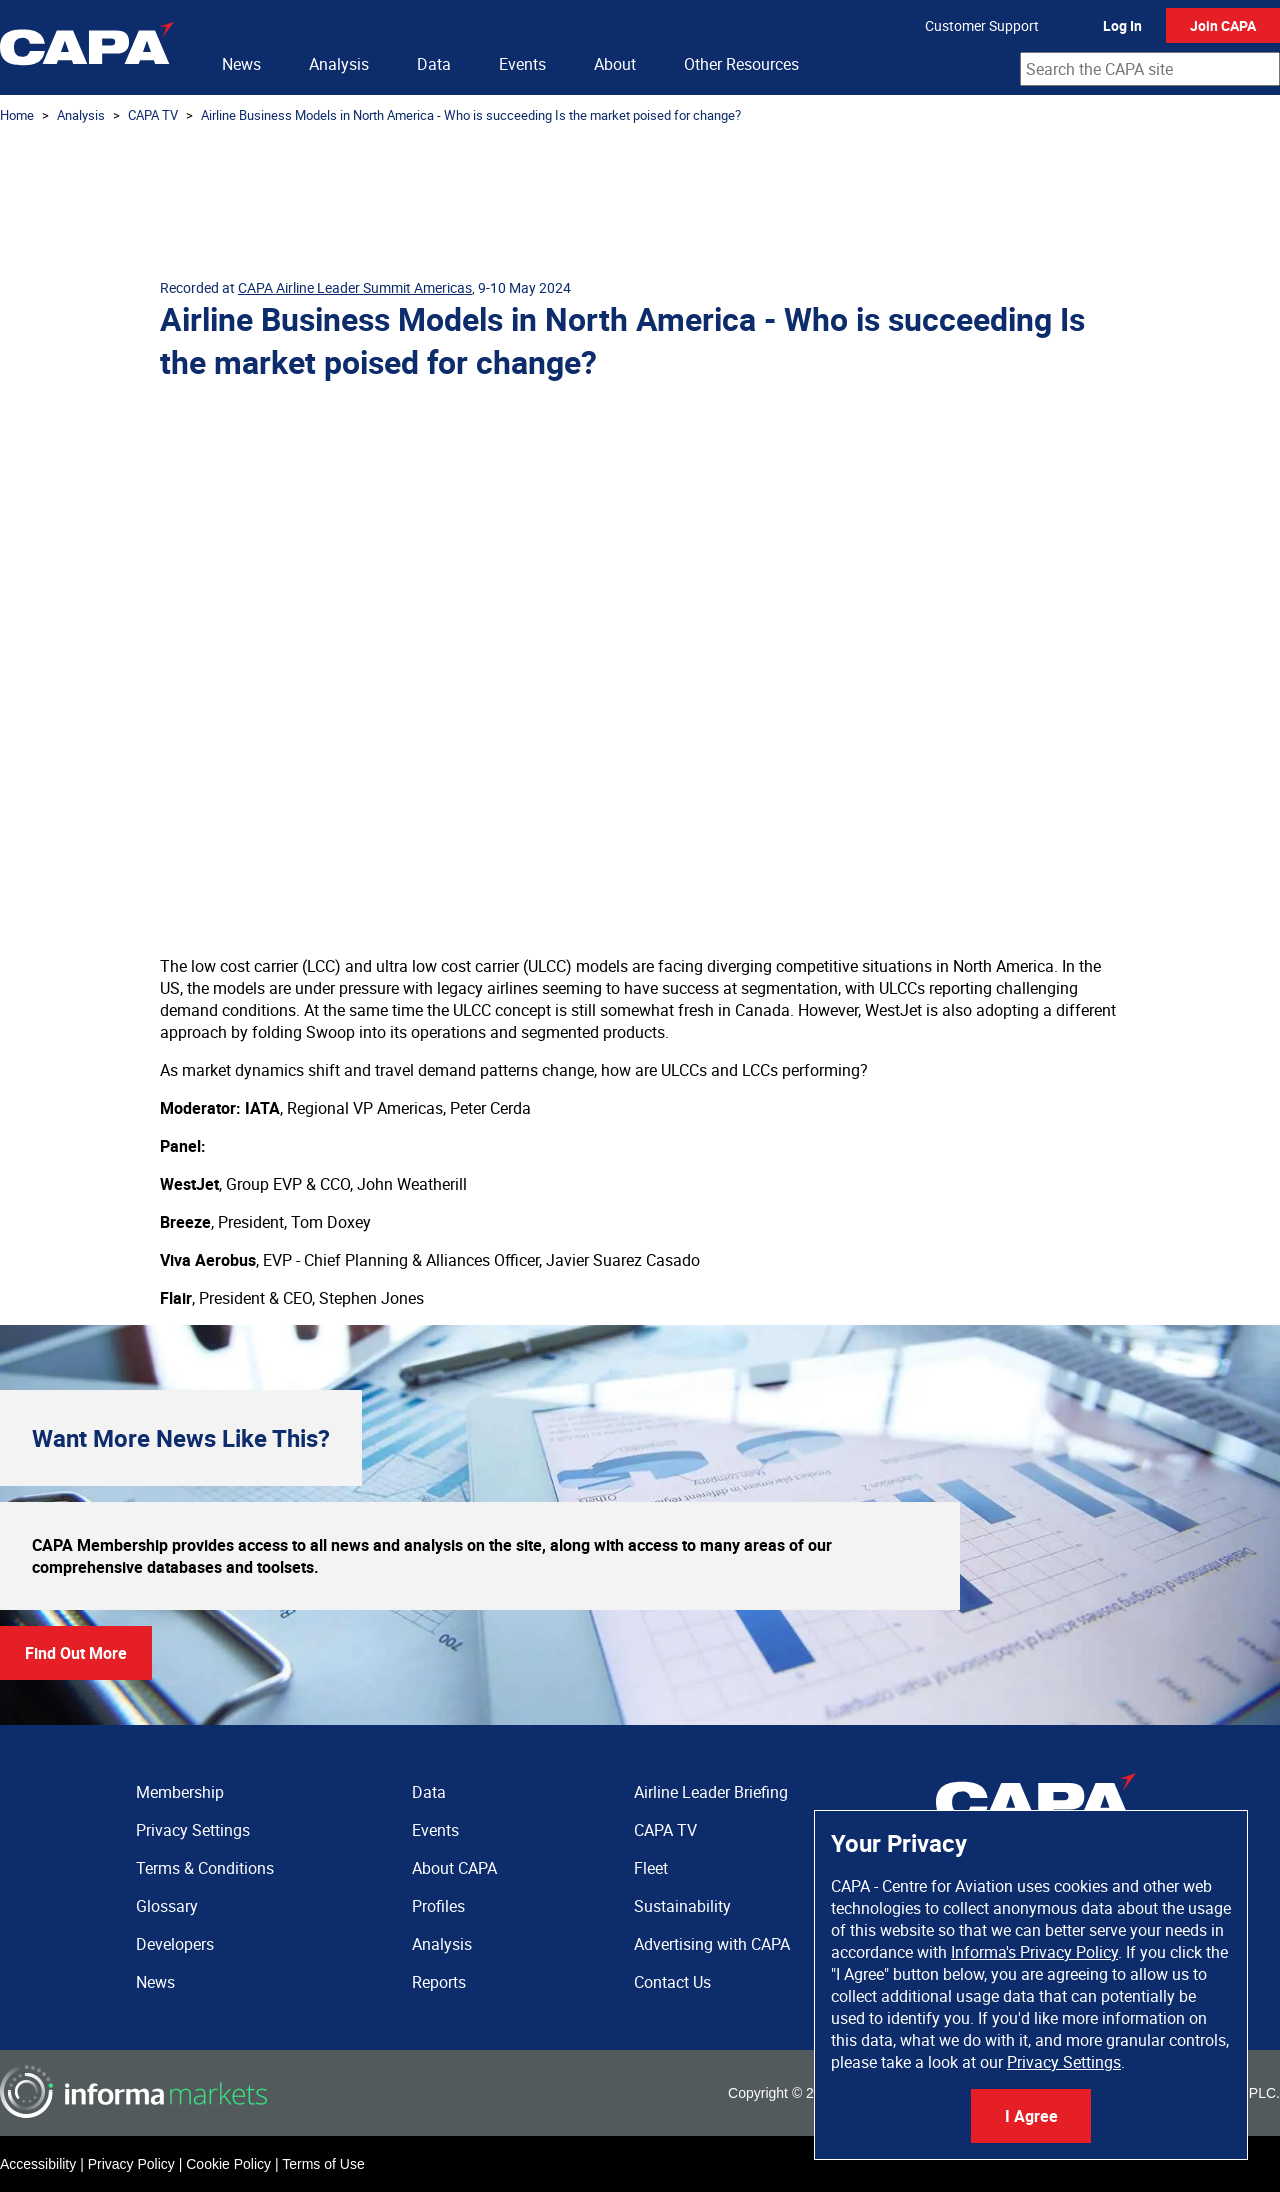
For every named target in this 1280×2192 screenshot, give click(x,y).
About (615, 64)
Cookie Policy (228, 2164)
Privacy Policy (131, 2164)
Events (522, 64)
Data (434, 64)
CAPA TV (153, 115)
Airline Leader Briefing (711, 1792)
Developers (175, 1944)
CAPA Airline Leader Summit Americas (355, 287)
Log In (1122, 25)
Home (17, 115)
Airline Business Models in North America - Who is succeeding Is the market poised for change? (471, 115)
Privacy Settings (1064, 2062)
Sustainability (682, 1906)
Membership (180, 1792)
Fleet (651, 1868)
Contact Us (672, 1982)
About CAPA (454, 1868)
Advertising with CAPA (712, 1944)
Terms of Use (323, 2164)
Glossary (167, 1906)
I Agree (1031, 2116)
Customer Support (982, 25)
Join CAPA (1223, 25)
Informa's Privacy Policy (1034, 1952)
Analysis (339, 64)
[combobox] (1150, 69)
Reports (439, 1982)
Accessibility (38, 2164)
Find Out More (76, 1653)
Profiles (438, 1906)
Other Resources (741, 64)
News (241, 64)
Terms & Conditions (205, 1868)
